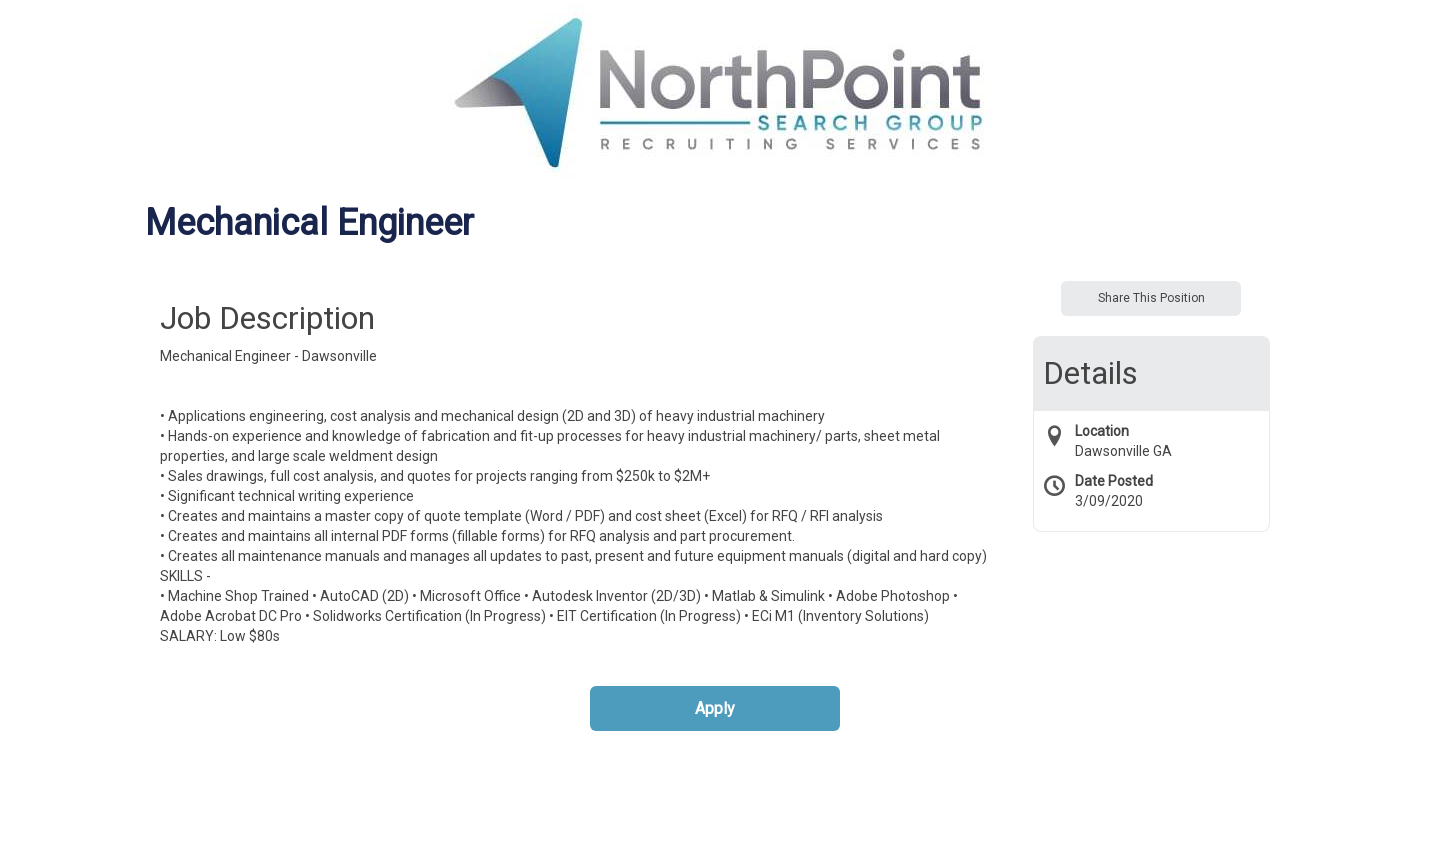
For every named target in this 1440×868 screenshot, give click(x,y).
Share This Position (1151, 298)
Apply (715, 708)
